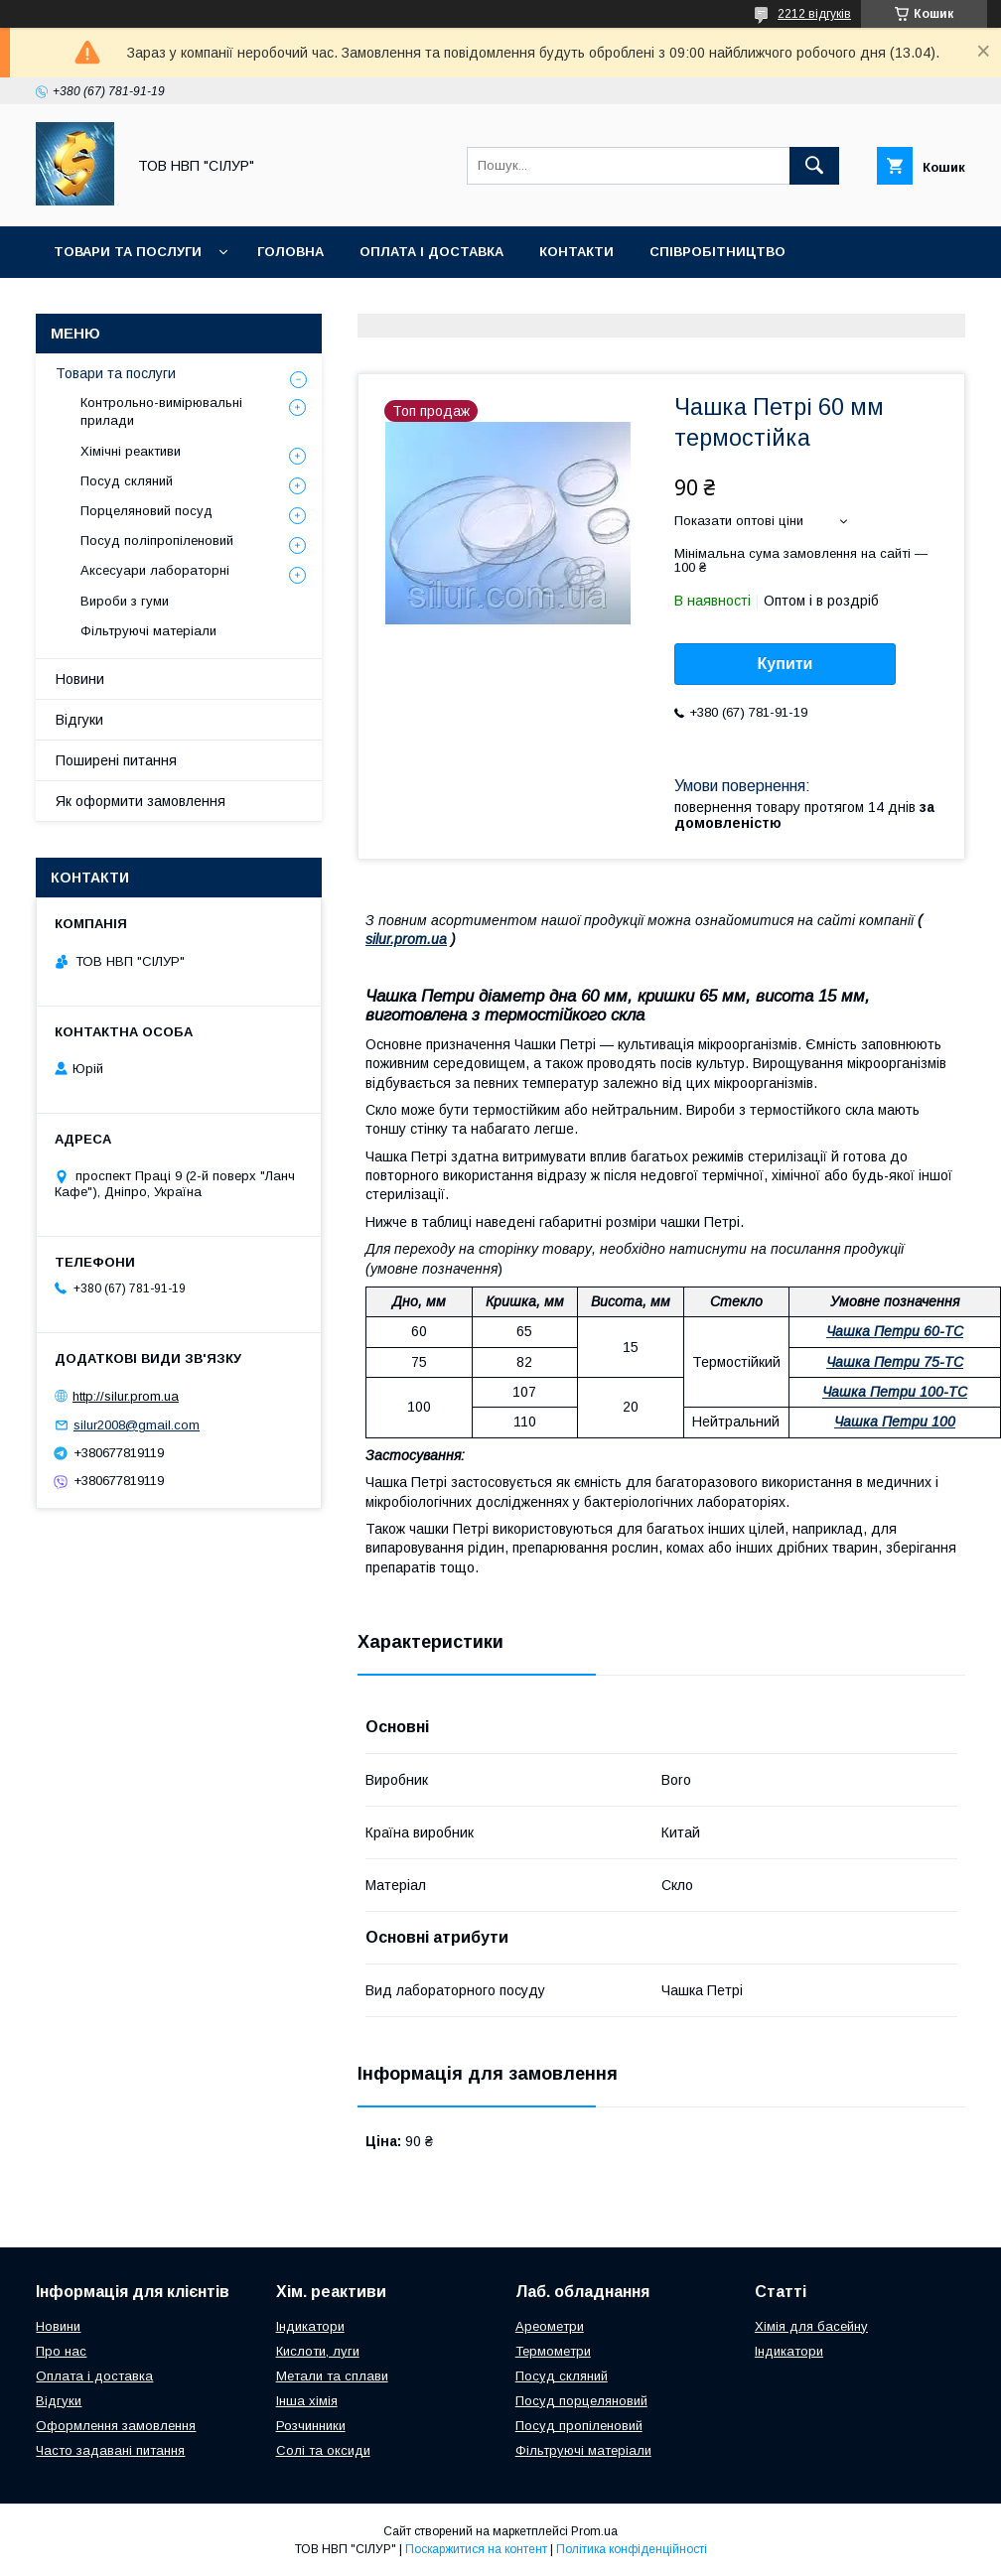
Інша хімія (307, 2400)
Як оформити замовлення (140, 801)
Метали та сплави (332, 2376)
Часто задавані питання (110, 2450)
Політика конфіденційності (631, 2549)
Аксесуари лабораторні (154, 570)
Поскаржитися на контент (476, 2549)
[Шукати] (814, 166)
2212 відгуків (814, 14)
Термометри (553, 2351)
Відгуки (79, 720)
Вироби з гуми (124, 601)
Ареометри (549, 2326)
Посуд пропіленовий (579, 2425)
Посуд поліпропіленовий (156, 540)
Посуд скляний (126, 481)
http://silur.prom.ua (125, 1396)
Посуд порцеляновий (581, 2400)
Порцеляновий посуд (146, 510)
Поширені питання (116, 760)
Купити (785, 663)
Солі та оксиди (323, 2450)
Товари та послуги (128, 251)
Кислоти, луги (317, 2351)
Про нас (61, 2351)
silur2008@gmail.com (136, 1425)
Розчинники (311, 2425)
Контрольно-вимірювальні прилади (161, 411)
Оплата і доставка (431, 251)
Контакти (576, 251)
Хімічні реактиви (130, 451)
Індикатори (310, 2326)
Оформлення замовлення (116, 2425)
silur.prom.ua (406, 939)
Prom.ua (594, 2531)
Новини (80, 679)
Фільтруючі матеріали (148, 630)
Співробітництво (717, 251)
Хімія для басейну (811, 2326)
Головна (290, 251)
